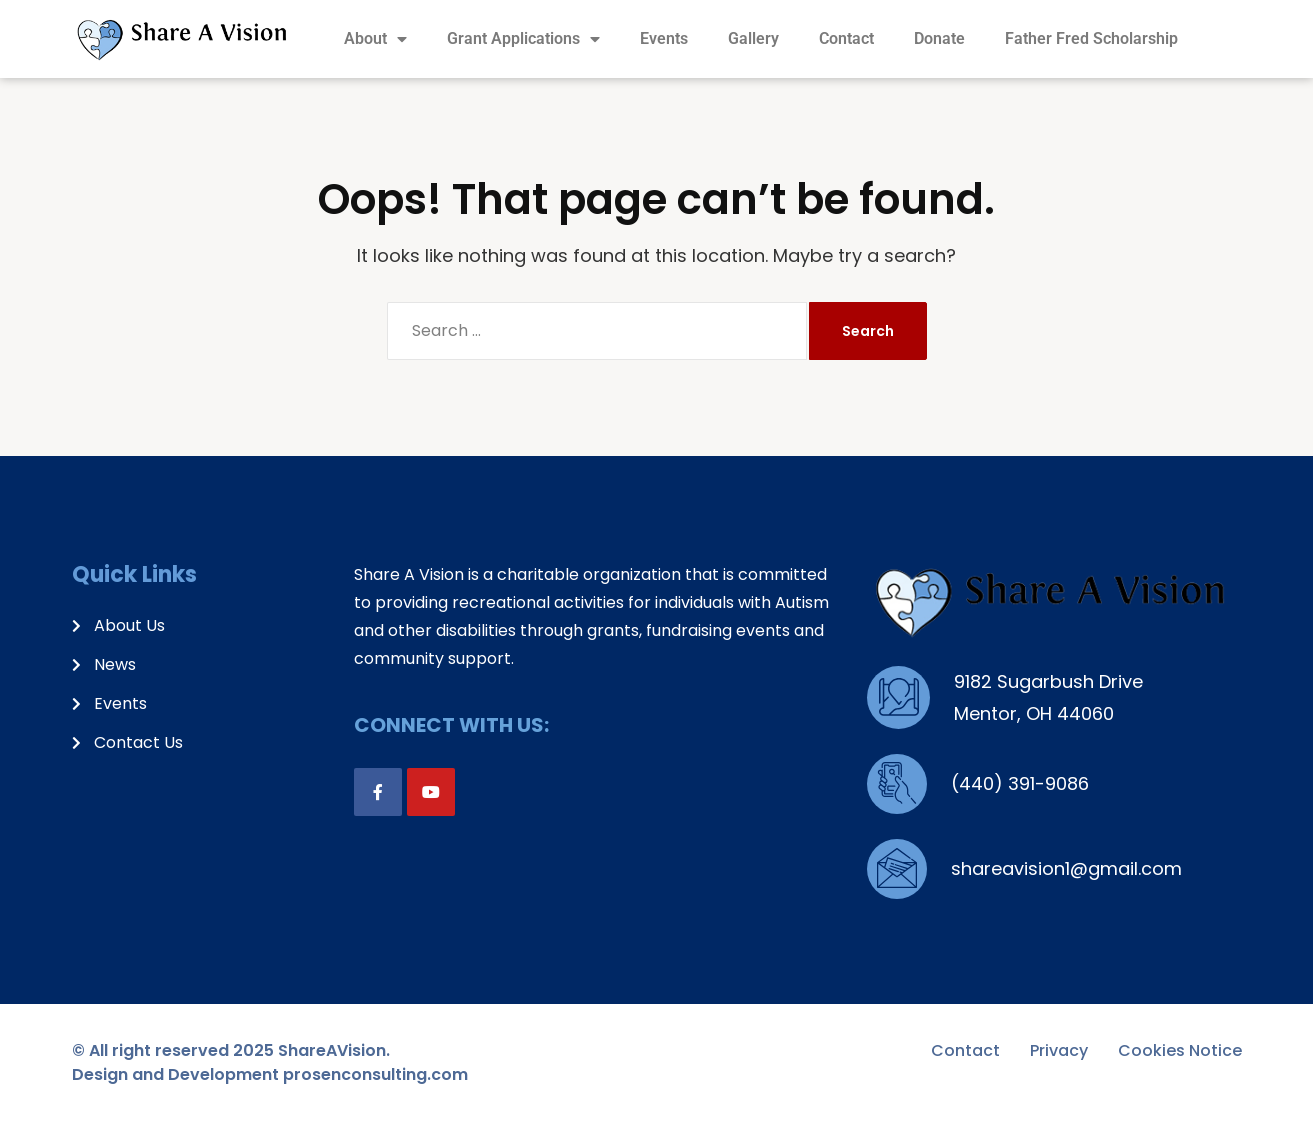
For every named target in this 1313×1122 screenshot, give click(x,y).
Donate (939, 38)
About (375, 39)
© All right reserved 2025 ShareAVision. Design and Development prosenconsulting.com (270, 1062)
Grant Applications (523, 39)
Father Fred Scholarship (1091, 38)
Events (664, 38)
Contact (846, 38)
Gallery (753, 38)
